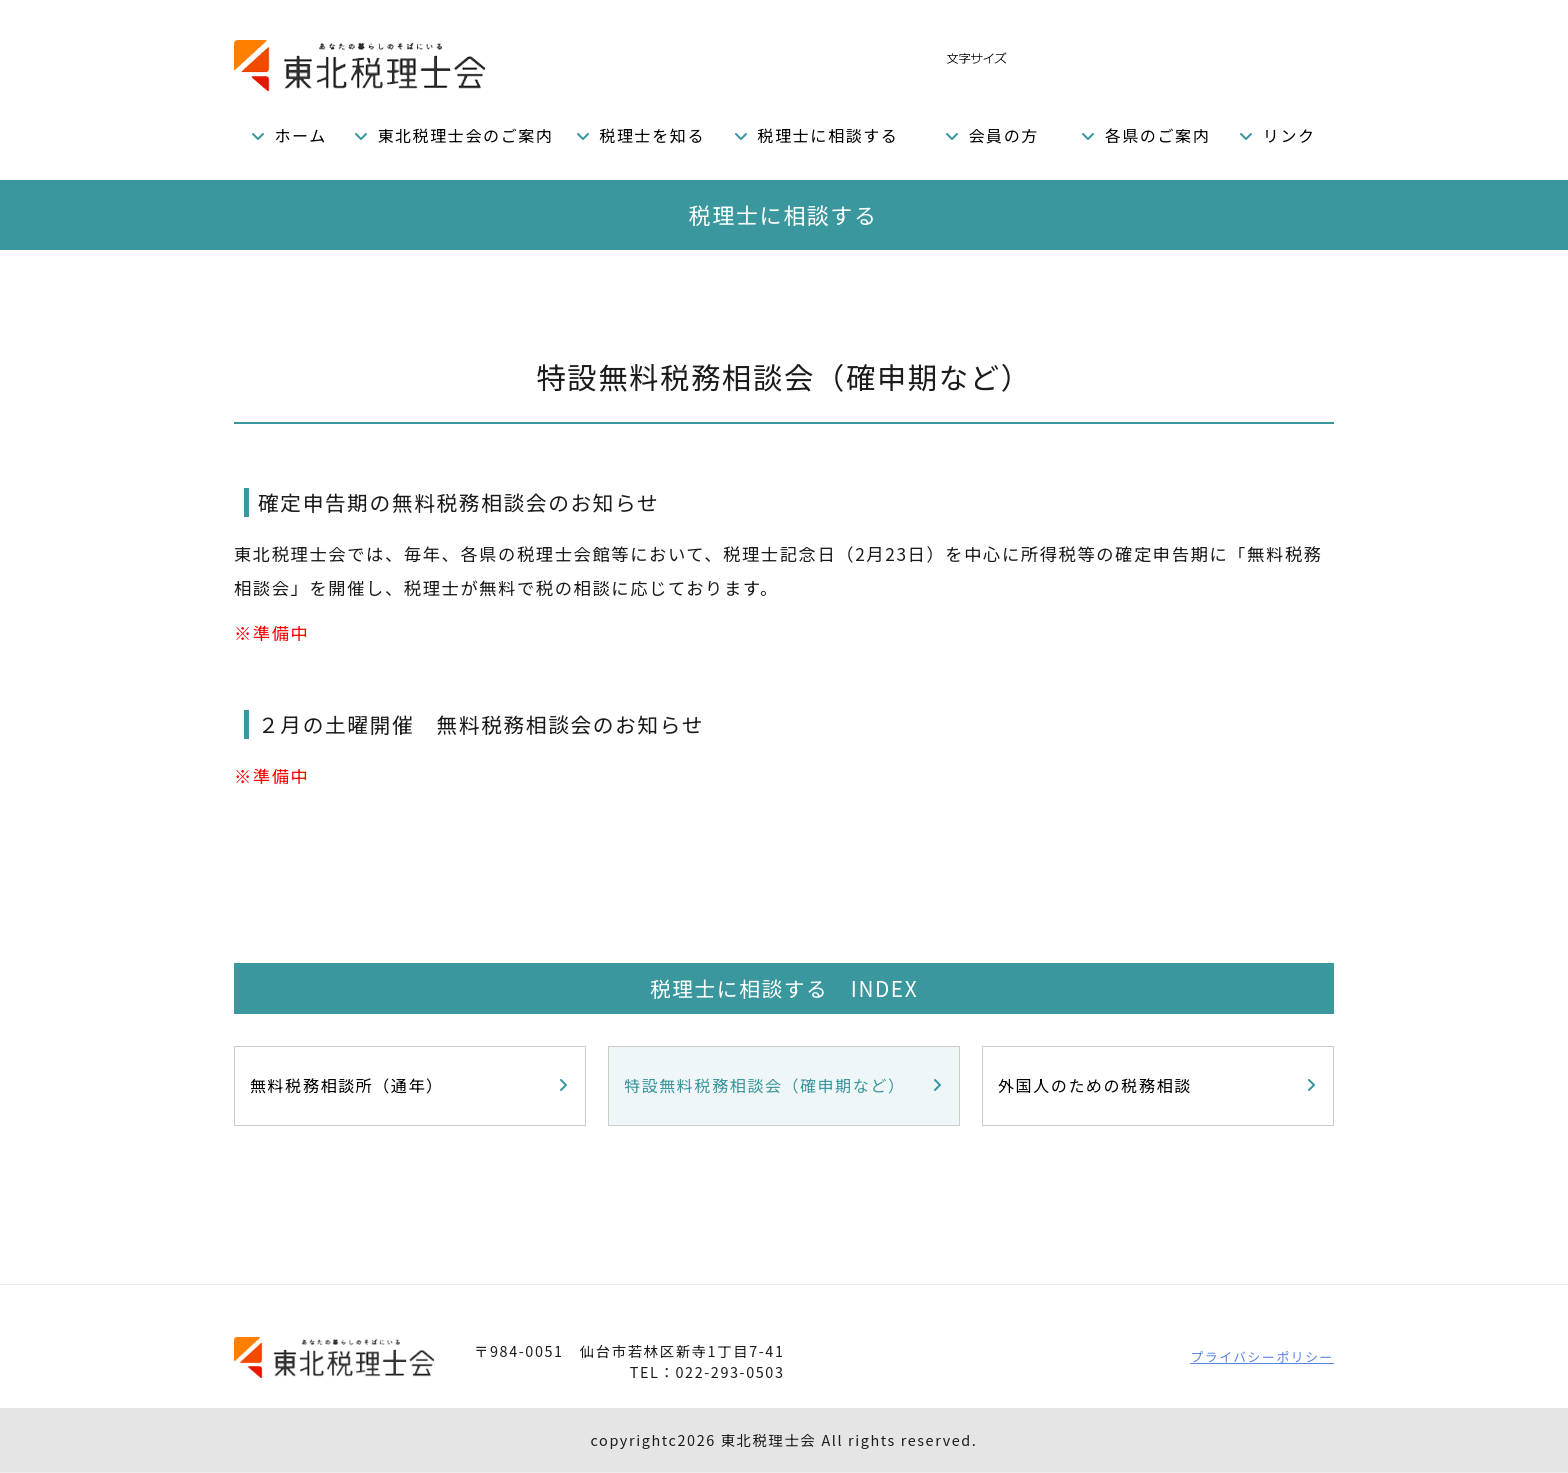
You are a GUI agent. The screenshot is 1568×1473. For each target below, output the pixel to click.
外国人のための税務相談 (1095, 1085)
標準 (1040, 57)
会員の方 (1003, 135)
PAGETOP (1270, 1271)
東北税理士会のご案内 (465, 135)
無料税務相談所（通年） (347, 1085)
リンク (1289, 135)
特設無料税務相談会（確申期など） (765, 1085)
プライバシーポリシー (1262, 1356)
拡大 (1080, 57)
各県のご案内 (1158, 135)
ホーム (301, 135)
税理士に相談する (828, 135)
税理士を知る (652, 135)
